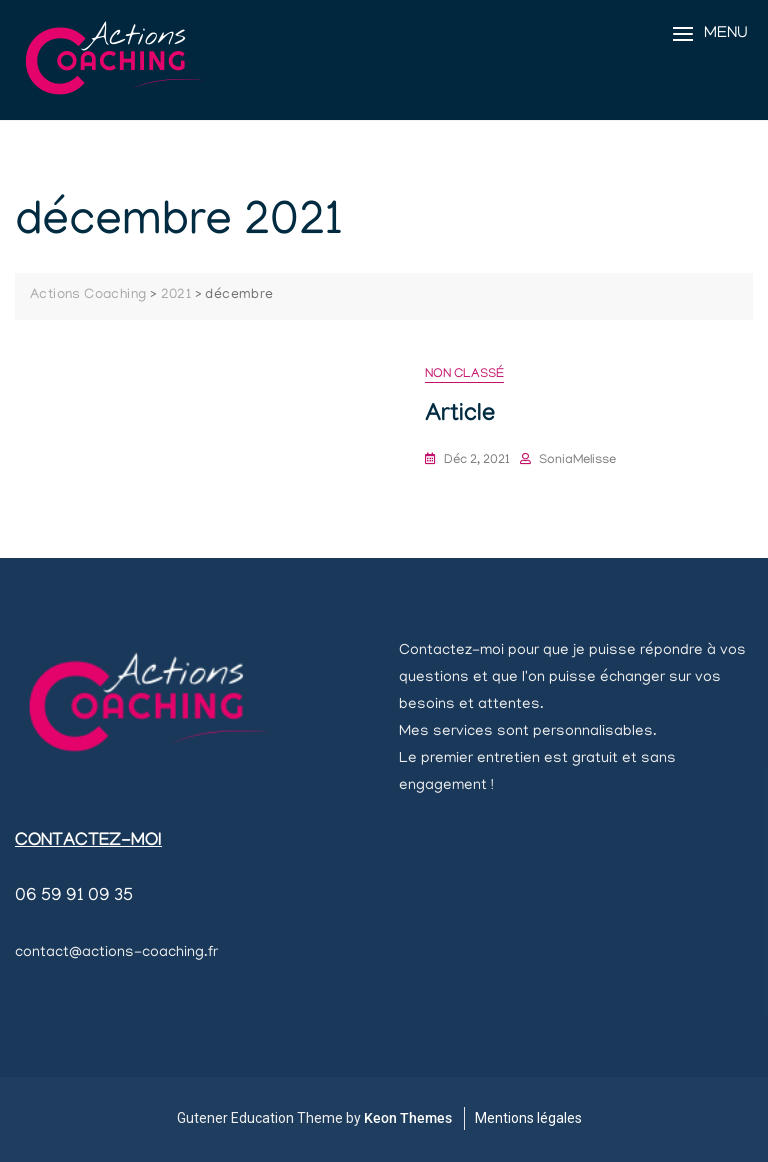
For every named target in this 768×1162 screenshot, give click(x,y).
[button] (710, 34)
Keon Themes (408, 1118)
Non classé (464, 374)
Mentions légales (528, 1118)
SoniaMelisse (577, 460)
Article (460, 416)
